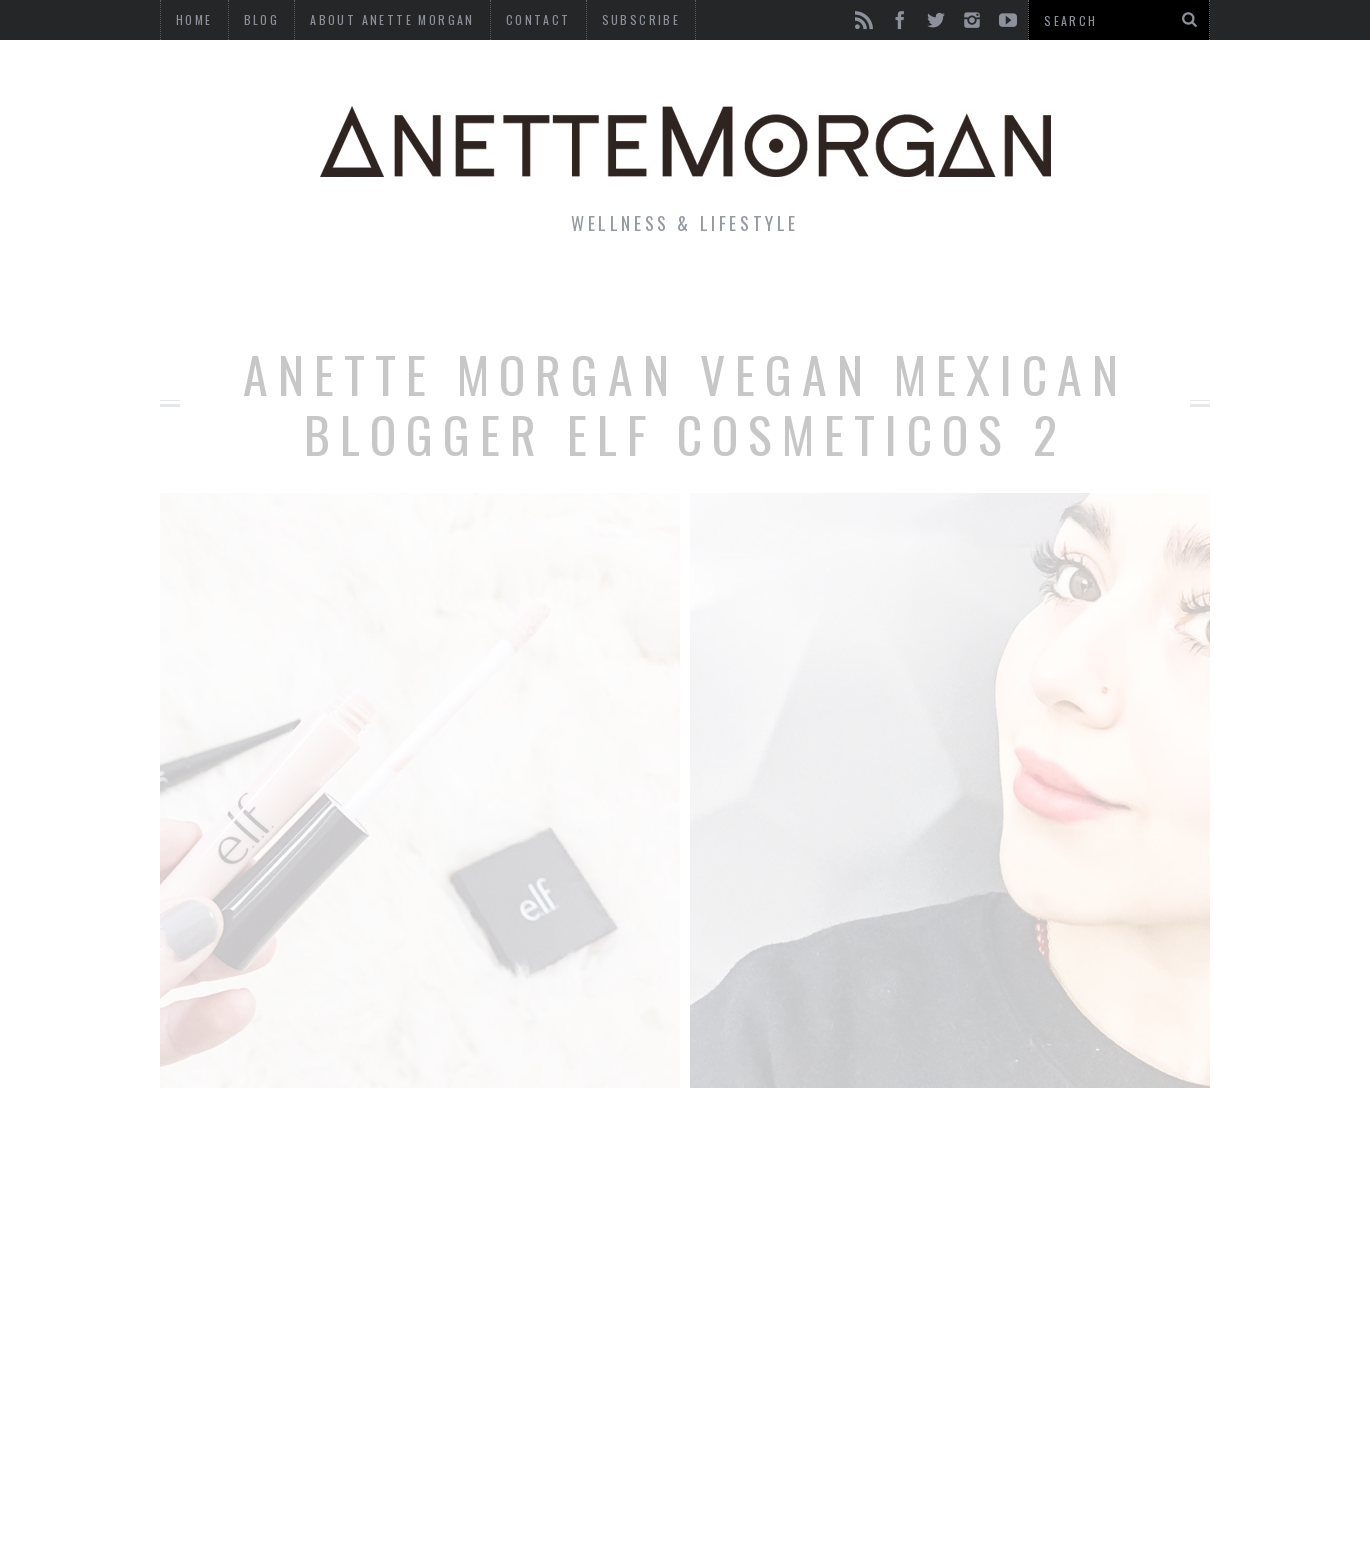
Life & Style (302, 294)
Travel (924, 294)
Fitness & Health (491, 294)
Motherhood (789, 294)
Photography (1063, 294)
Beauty (653, 294)
